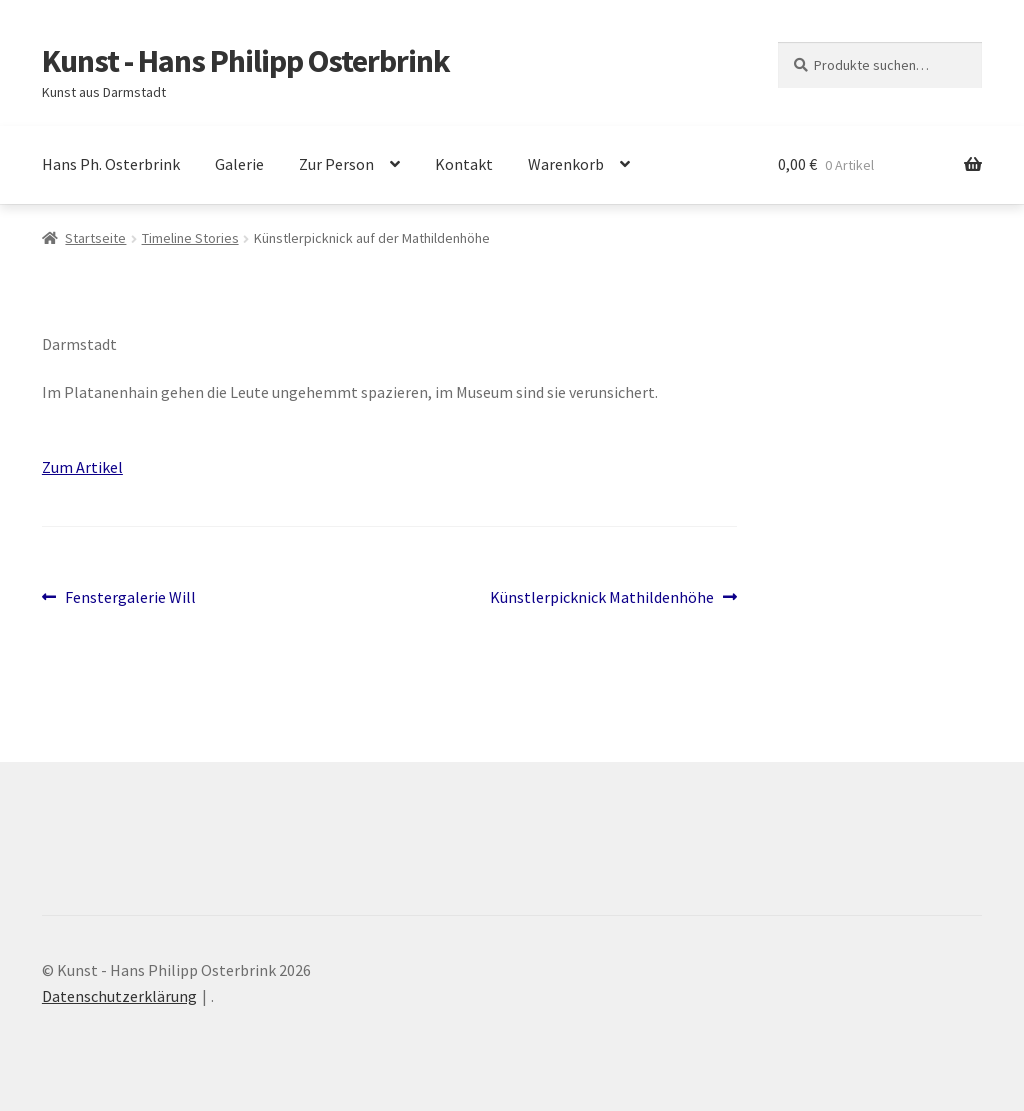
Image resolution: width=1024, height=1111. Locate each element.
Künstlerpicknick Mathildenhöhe (602, 598)
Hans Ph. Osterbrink (111, 164)
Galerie (239, 164)
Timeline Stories (190, 238)
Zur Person (336, 164)
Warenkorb (566, 164)
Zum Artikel (82, 467)
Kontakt (464, 164)
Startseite (95, 238)
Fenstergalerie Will (130, 598)
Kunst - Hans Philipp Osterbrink (246, 61)
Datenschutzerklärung (119, 996)
